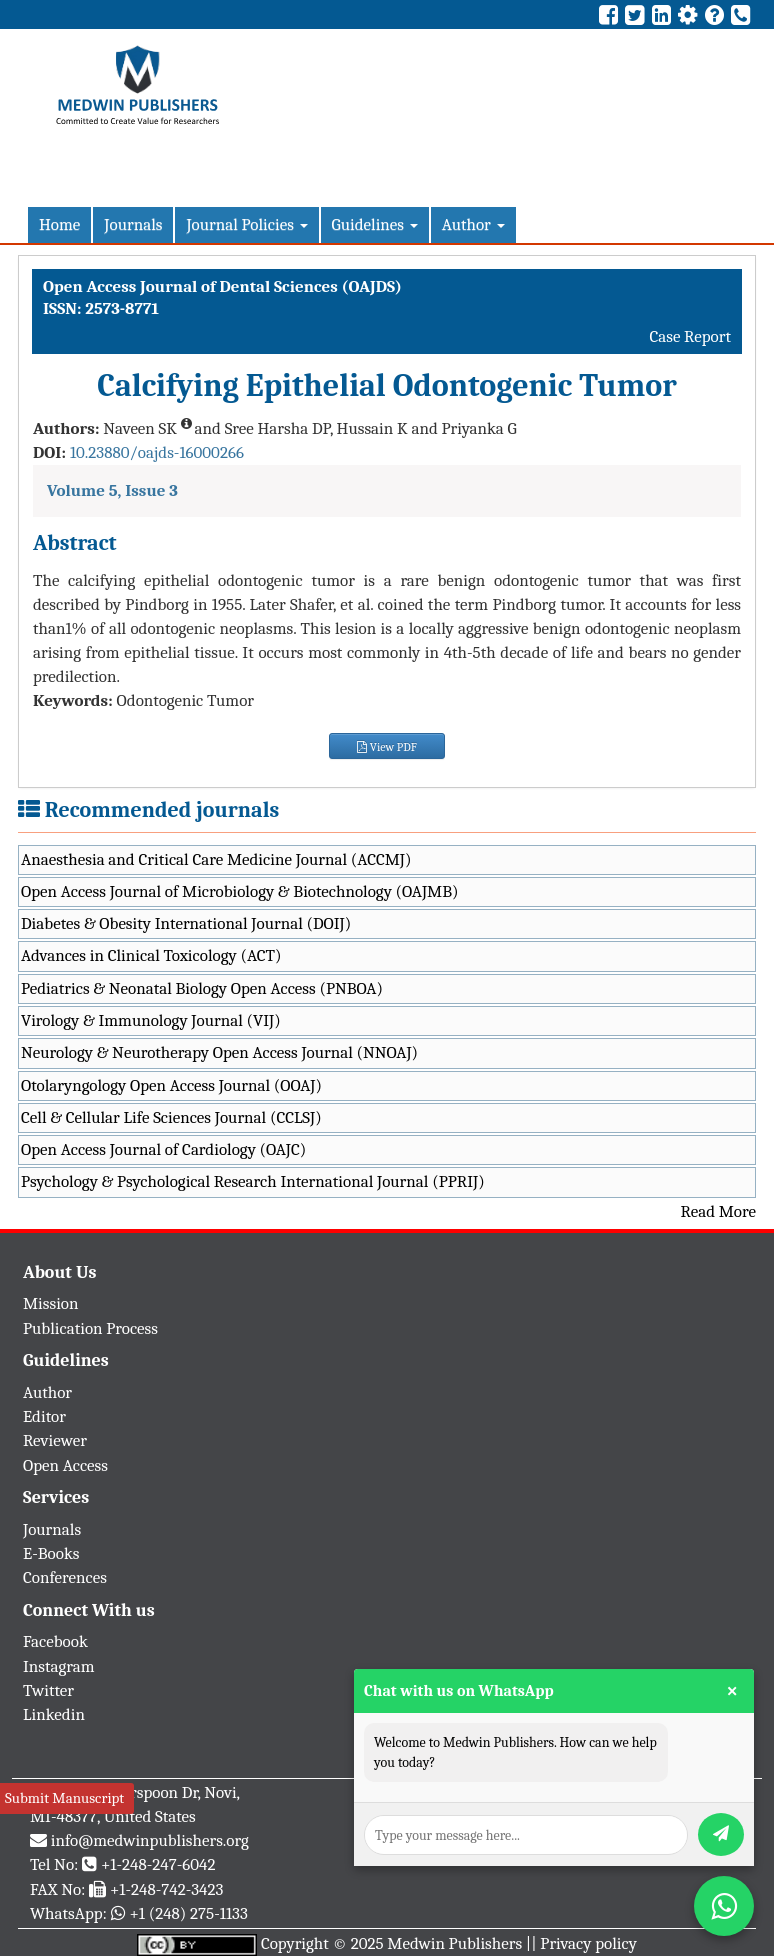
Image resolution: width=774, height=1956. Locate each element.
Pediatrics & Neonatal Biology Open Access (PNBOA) (202, 988)
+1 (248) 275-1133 (188, 1913)
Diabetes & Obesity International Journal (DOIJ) (186, 923)
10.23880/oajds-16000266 (157, 452)
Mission (51, 1303)
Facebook (55, 1641)
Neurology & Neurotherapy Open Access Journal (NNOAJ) (219, 1052)
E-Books (51, 1553)
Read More (718, 1211)
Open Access (65, 1465)
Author (473, 224)
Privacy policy (588, 1943)
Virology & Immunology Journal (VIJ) (151, 1020)
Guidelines (375, 224)
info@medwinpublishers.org (150, 1840)
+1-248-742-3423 (166, 1889)
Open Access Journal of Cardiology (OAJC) (163, 1149)
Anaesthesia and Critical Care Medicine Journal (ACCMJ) (216, 859)
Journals (133, 224)
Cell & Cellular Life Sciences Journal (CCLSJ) (171, 1117)
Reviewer (55, 1440)
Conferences (65, 1577)
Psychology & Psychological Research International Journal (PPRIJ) (253, 1181)
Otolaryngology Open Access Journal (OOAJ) (171, 1085)
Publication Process (90, 1328)
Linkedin (54, 1714)
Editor (44, 1416)
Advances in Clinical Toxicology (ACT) (151, 955)
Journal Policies (246, 224)
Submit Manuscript (64, 1798)
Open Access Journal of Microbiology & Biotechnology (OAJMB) (240, 891)
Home (59, 224)
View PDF (387, 747)
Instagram (59, 1666)
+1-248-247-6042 (158, 1864)
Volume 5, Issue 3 (112, 490)
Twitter (48, 1690)
